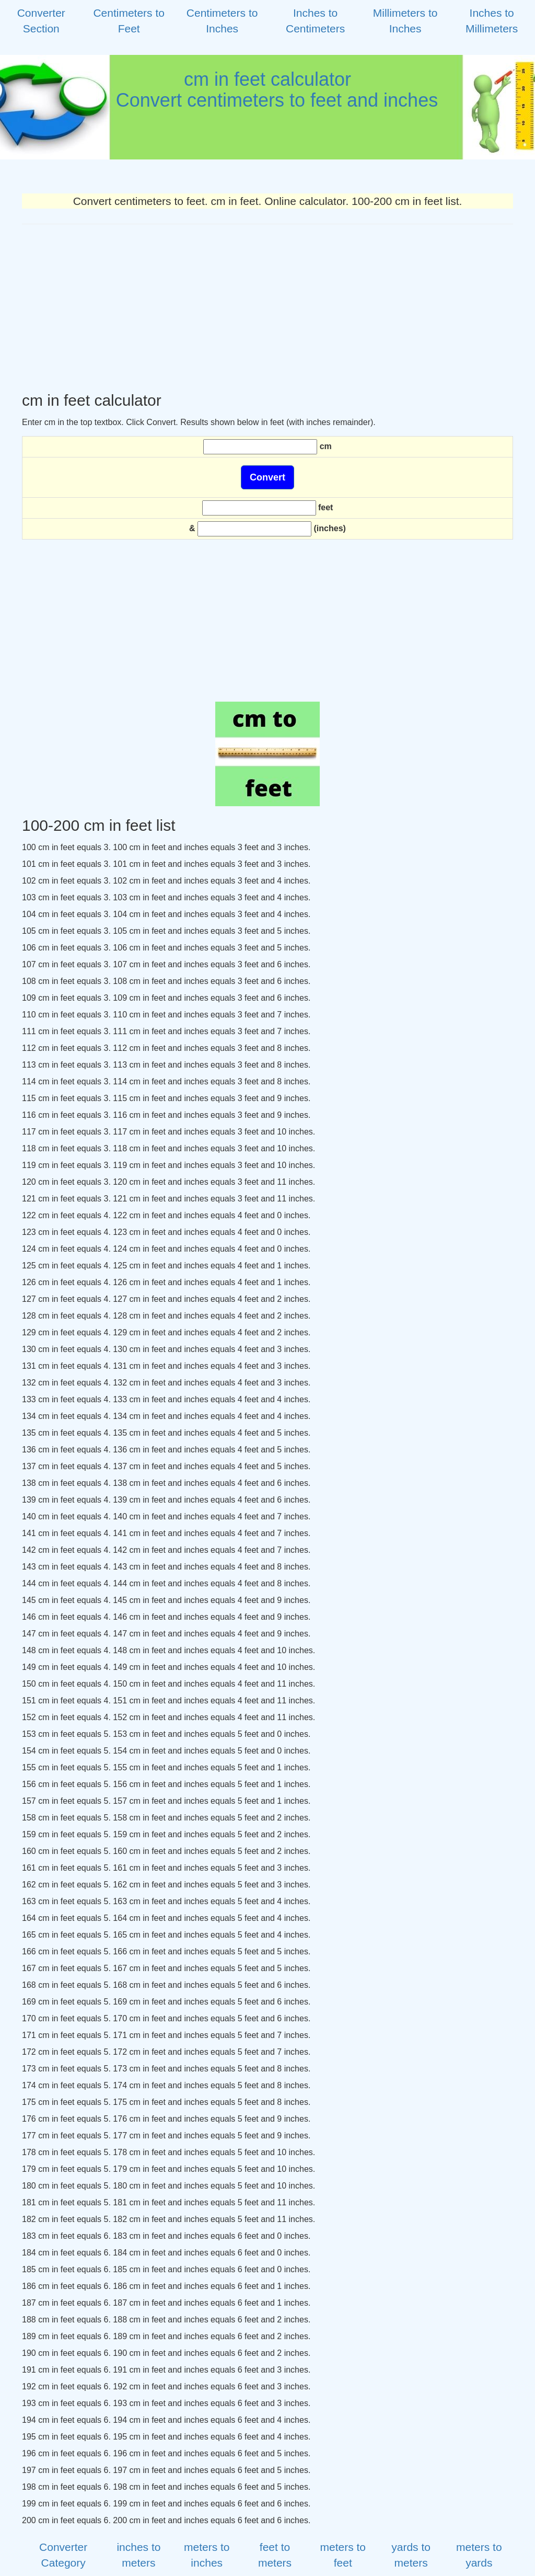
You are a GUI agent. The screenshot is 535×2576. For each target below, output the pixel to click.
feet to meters (275, 2555)
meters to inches (207, 2555)
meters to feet (343, 2555)
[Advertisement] (267, 308)
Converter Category (63, 2555)
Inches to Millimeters (492, 21)
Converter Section (41, 21)
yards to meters (411, 2555)
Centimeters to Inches (222, 21)
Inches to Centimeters (315, 21)
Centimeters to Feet (129, 21)
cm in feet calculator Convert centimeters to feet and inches (267, 89)
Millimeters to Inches (405, 21)
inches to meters (138, 2555)
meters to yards (479, 2555)
